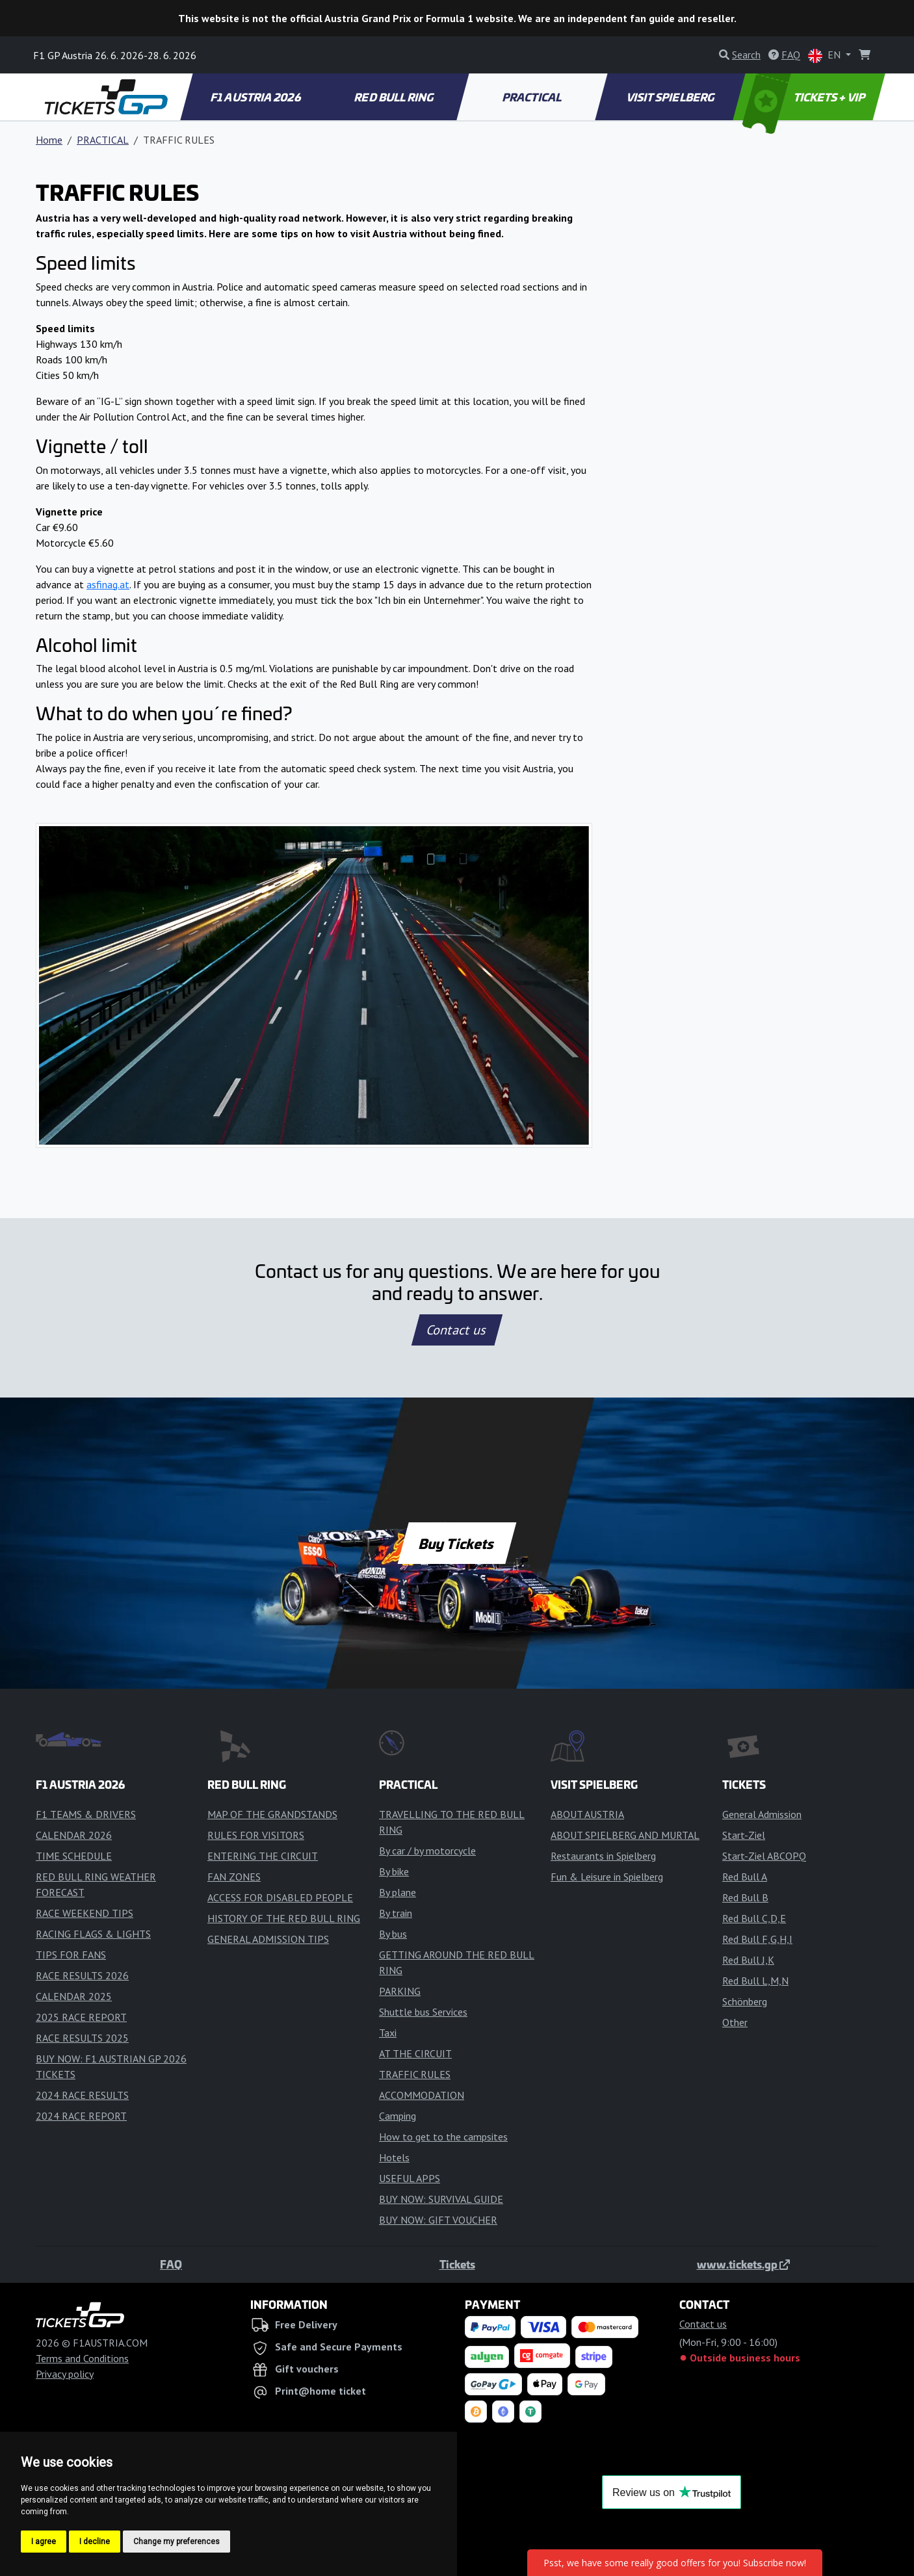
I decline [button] (94, 2541)
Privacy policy (65, 2373)
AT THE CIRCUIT (415, 2053)
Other (735, 2022)
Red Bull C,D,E (754, 1918)
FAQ (171, 2264)
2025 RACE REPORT (81, 2016)
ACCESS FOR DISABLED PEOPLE (280, 1897)
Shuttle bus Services (423, 2011)
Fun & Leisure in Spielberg (607, 1876)
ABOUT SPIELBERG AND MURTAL (625, 1834)
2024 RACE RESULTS (82, 2094)
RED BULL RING (395, 97)
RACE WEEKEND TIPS (84, 1912)
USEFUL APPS (409, 2178)
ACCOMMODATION (421, 2094)
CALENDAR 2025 (74, 1996)
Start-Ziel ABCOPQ (764, 1855)
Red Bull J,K (748, 1959)
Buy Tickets (457, 1543)
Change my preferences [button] (176, 2541)
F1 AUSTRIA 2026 (256, 97)
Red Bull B (745, 1897)
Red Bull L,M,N (755, 1980)
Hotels (394, 2157)
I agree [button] (43, 2541)
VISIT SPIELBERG (671, 97)
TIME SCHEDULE (74, 1855)
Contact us (457, 1329)
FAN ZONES (234, 1876)
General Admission (762, 1814)
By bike (394, 1871)
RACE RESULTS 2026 (82, 1975)
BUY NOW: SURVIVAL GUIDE (441, 2198)
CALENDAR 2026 (74, 1834)
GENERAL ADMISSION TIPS (268, 1938)
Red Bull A (744, 1876)
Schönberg (744, 2001)
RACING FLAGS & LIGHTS (93, 1933)
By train (395, 1912)
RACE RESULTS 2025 (82, 2037)
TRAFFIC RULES (414, 2074)
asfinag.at (107, 584)
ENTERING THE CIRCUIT (262, 1855)
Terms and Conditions (82, 2358)
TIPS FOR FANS (71, 1954)
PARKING (400, 1990)
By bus (393, 1933)
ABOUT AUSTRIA (587, 1814)
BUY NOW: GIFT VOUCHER (438, 2219)
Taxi (388, 2032)
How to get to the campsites (443, 2136)
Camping (397, 2115)
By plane (397, 1892)
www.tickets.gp (743, 2264)
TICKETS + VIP (805, 96)
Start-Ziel (743, 1834)
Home (49, 139)
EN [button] (825, 55)
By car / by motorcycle (427, 1850)
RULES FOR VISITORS (255, 1834)
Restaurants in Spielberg (603, 1855)
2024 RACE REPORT (81, 2115)
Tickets (457, 2264)
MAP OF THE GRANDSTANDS (272, 1814)
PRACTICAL (532, 97)
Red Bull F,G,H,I (757, 1938)
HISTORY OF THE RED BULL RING (283, 1918)
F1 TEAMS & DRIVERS (86, 1814)
